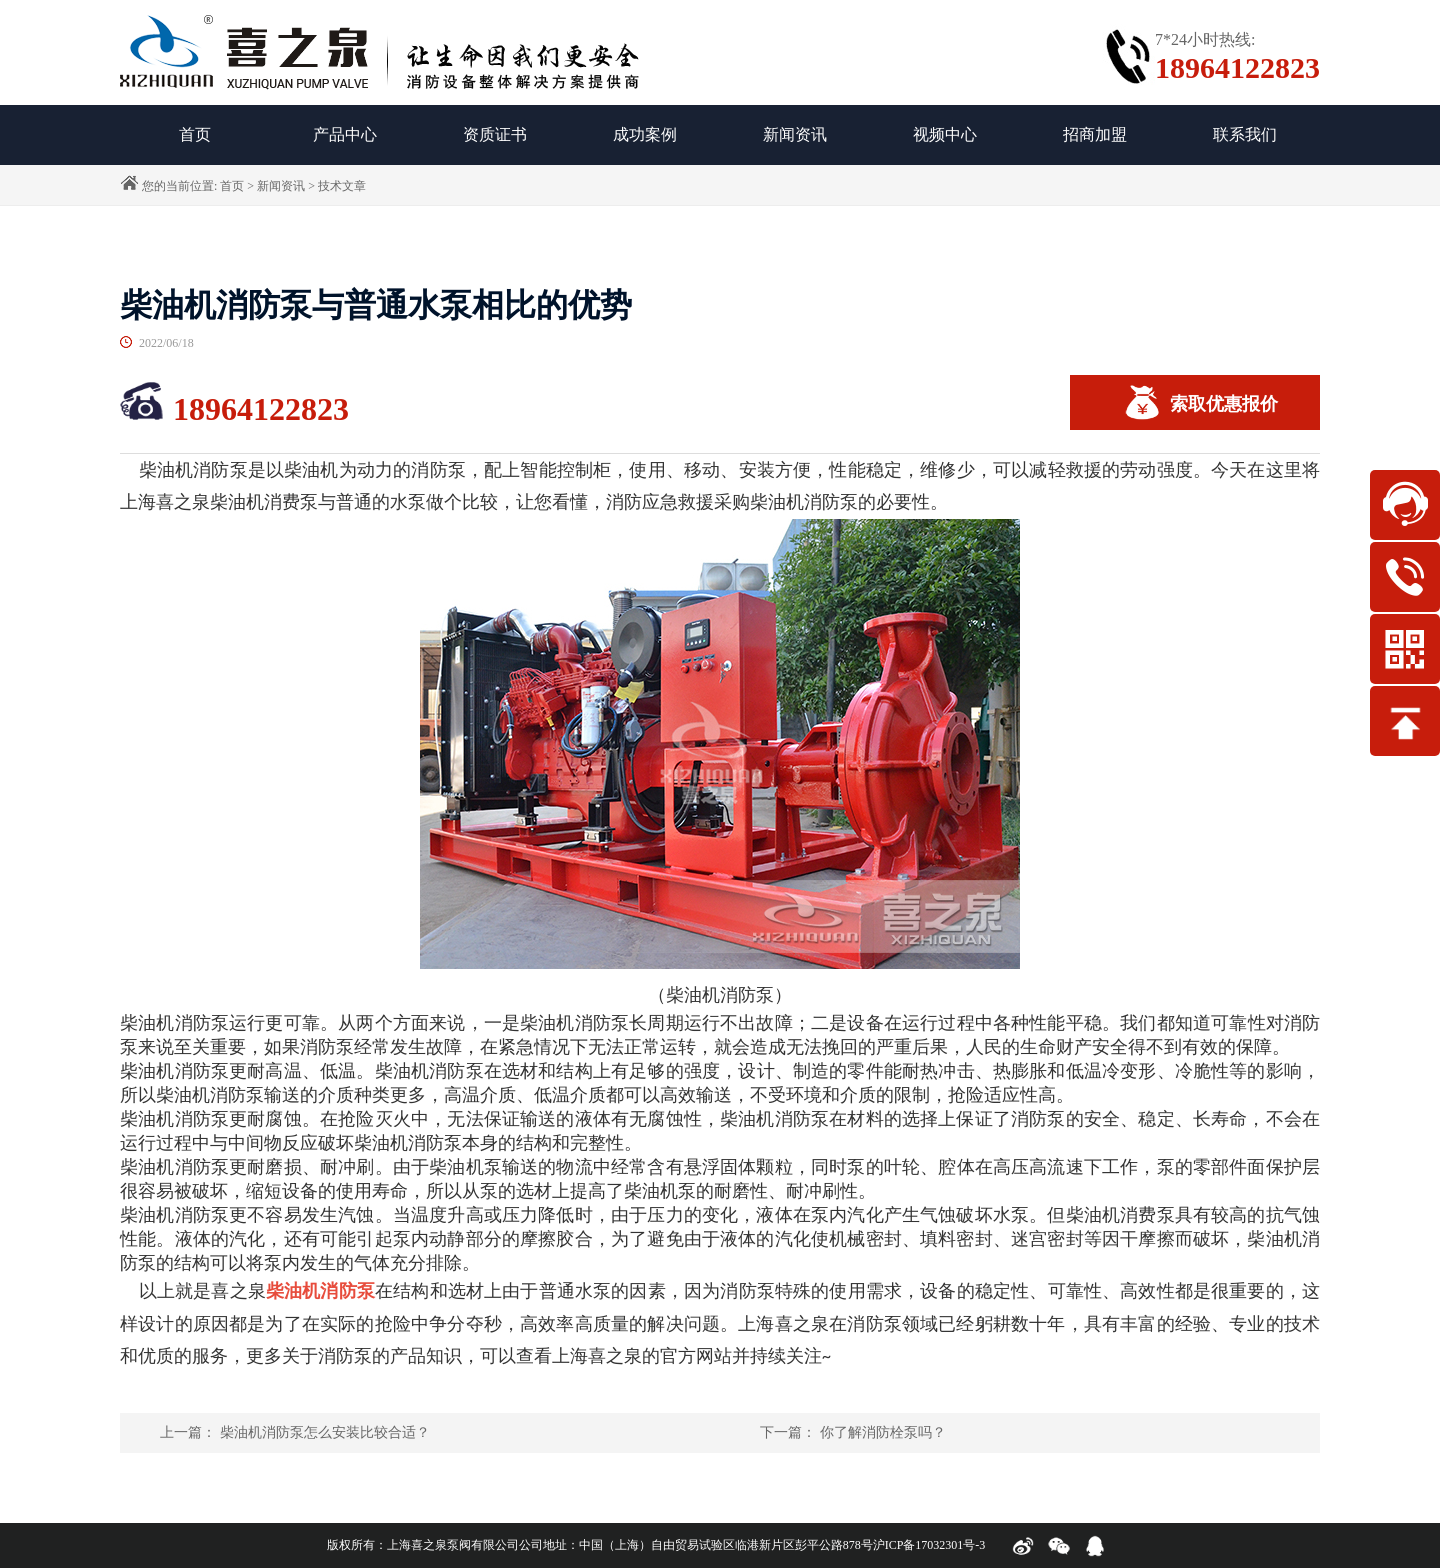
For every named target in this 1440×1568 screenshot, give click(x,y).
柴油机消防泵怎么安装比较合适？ (325, 1432)
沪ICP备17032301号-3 (929, 1545)
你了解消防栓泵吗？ (883, 1432)
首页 (232, 186)
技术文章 (342, 186)
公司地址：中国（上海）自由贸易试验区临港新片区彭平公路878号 (696, 1545)
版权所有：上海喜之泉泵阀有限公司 (423, 1545)
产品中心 (345, 134)
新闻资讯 (795, 134)
